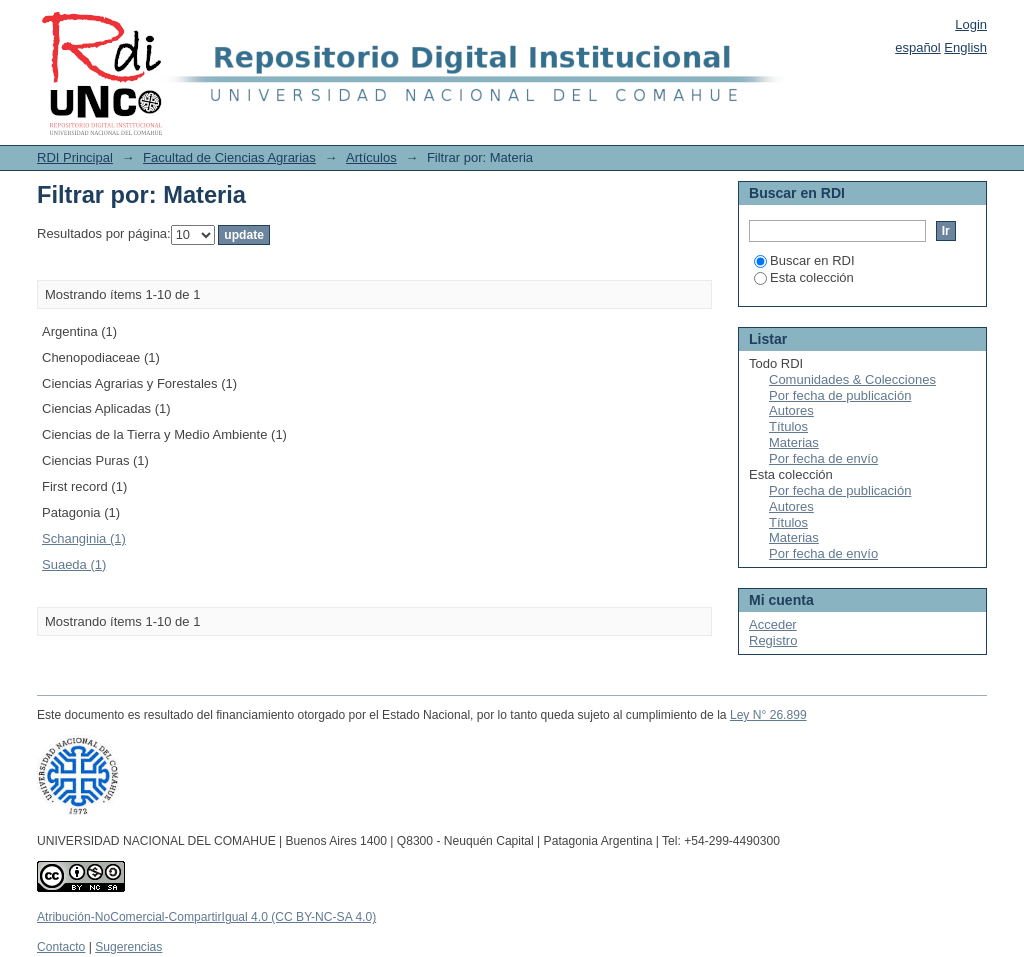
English (965, 47)
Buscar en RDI (804, 260)
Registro (773, 640)
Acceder (773, 624)
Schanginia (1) (84, 538)
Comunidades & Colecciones (852, 379)
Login (971, 24)
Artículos (371, 157)
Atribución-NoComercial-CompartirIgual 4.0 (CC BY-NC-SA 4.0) (206, 917)
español (918, 47)
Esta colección (804, 277)
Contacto (61, 947)
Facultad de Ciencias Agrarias (229, 157)
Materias (794, 442)
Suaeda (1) (74, 564)
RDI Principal (75, 157)
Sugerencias (128, 947)
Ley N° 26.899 (768, 715)
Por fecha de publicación (840, 395)
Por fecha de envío (823, 458)
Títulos (788, 426)
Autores (791, 410)
